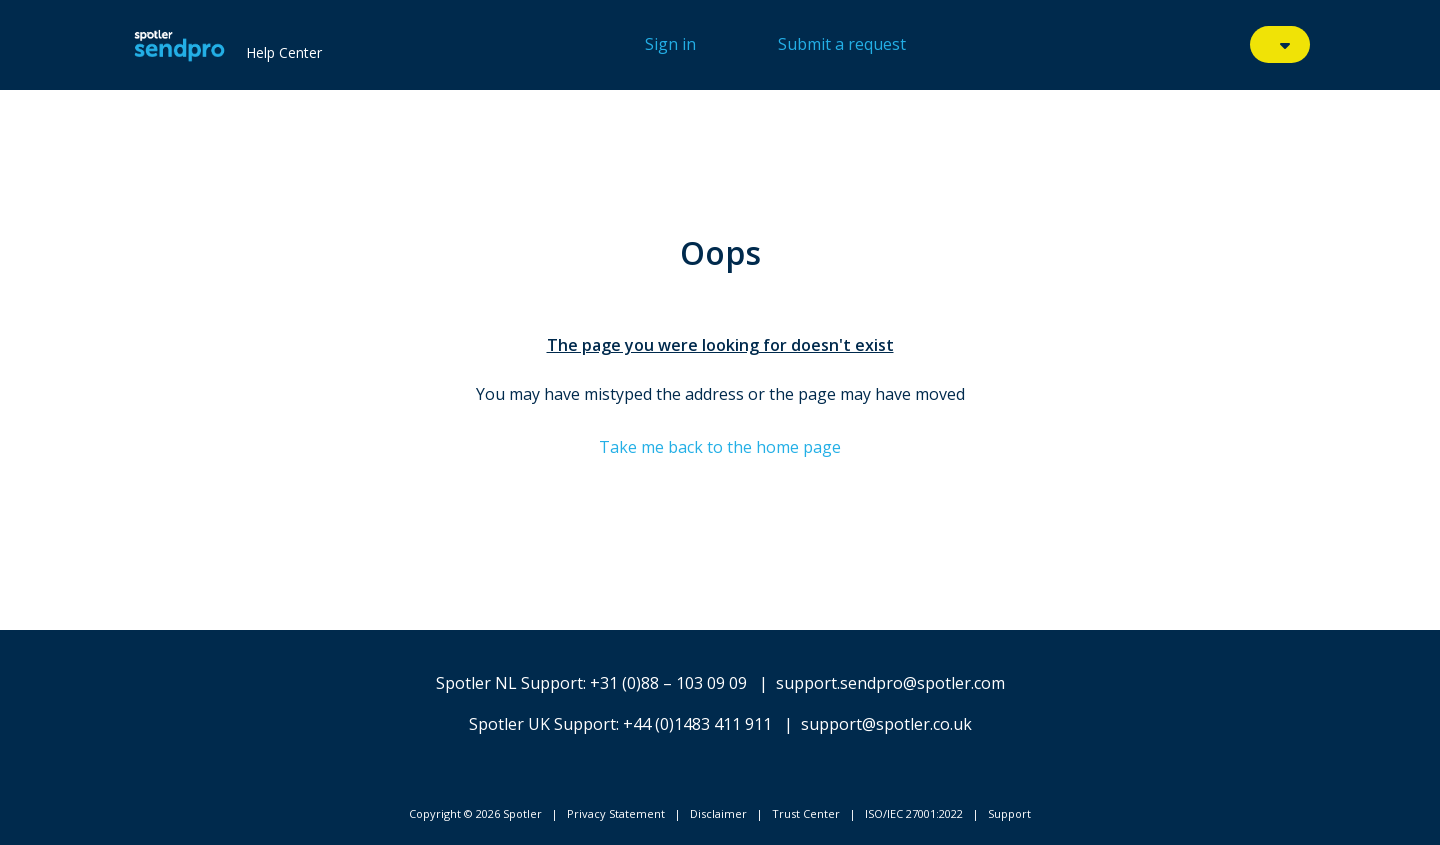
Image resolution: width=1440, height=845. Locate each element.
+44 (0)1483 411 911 (697, 724)
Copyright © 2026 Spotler (475, 813)
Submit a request (842, 44)
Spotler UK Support (542, 724)
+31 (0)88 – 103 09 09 (668, 683)
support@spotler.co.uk (886, 724)
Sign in (670, 44)
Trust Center (806, 813)
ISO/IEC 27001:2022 (914, 813)
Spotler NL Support (509, 683)
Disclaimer (718, 813)
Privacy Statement (616, 813)
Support (1009, 813)
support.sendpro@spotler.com (890, 683)
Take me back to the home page (720, 447)
